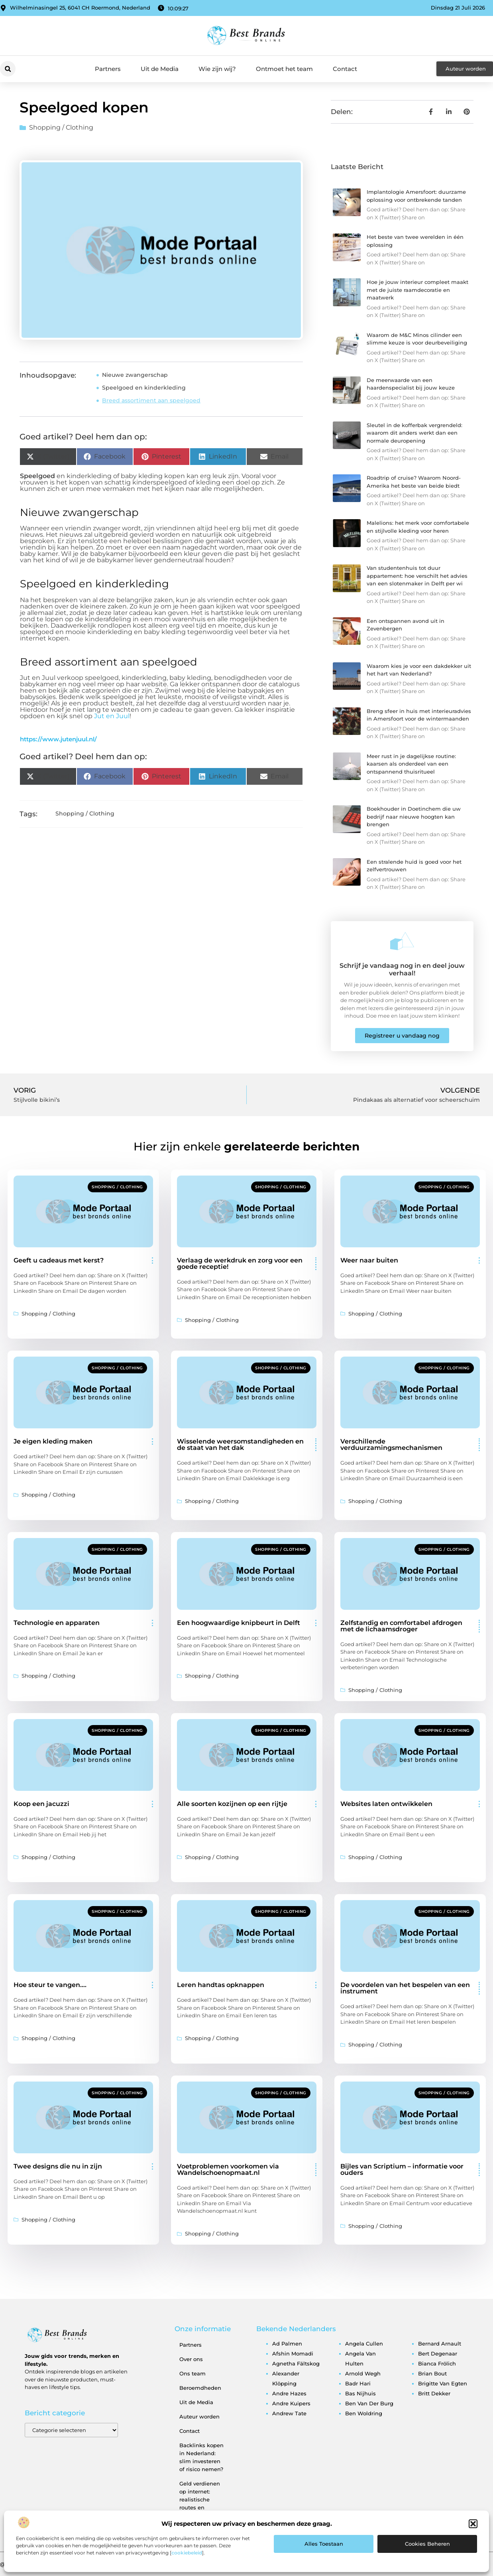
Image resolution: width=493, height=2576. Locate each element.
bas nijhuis (360, 2393)
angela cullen (364, 2343)
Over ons (191, 2359)
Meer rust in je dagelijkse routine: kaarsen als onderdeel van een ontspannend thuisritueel (411, 764)
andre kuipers (291, 2403)
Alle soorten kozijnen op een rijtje (232, 1804)
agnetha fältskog (296, 2363)
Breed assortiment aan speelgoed (151, 400)
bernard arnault (439, 2343)
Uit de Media (160, 69)
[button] (473, 2524)
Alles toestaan (323, 2544)
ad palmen (287, 2343)
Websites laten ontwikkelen (386, 1804)
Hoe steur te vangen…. (50, 1985)
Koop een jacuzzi (41, 1804)
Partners (108, 69)
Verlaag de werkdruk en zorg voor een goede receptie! (239, 1263)
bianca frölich (437, 2363)
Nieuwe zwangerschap (135, 374)
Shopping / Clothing (61, 127)
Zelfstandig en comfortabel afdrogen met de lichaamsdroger (401, 1626)
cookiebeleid (186, 2553)
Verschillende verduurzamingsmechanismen (391, 1444)
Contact (345, 69)
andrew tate (289, 2413)
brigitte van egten (442, 2383)
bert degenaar (437, 2353)
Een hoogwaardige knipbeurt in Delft (238, 1623)
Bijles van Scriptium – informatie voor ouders (402, 2169)
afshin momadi (292, 2353)
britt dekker (434, 2393)
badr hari (358, 2383)
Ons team (192, 2373)
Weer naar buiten (369, 1260)
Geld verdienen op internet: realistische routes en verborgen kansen (199, 2503)
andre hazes (289, 2393)
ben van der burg (369, 2403)
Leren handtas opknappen (220, 1985)
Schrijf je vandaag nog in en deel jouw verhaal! (402, 969)
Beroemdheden (200, 2388)
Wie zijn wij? (217, 69)
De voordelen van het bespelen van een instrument (405, 1988)
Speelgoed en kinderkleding (144, 387)
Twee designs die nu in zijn (58, 2166)
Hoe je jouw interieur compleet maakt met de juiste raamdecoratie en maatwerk (417, 290)
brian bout (432, 2373)
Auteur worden (199, 2416)
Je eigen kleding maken (53, 1441)
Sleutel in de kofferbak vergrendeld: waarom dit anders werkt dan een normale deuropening (414, 433)
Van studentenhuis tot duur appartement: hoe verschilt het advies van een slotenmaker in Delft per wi (417, 576)
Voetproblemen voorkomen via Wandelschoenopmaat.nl (228, 2169)
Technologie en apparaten (57, 1623)
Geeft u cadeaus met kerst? (59, 1260)
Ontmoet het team (284, 69)
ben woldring (363, 2413)
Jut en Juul (112, 716)
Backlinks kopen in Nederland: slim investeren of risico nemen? (201, 2457)
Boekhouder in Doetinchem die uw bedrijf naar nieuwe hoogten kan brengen (414, 816)
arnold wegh (363, 2373)
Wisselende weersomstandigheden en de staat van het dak (240, 1444)
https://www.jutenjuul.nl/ (58, 739)
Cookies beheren (427, 2544)
